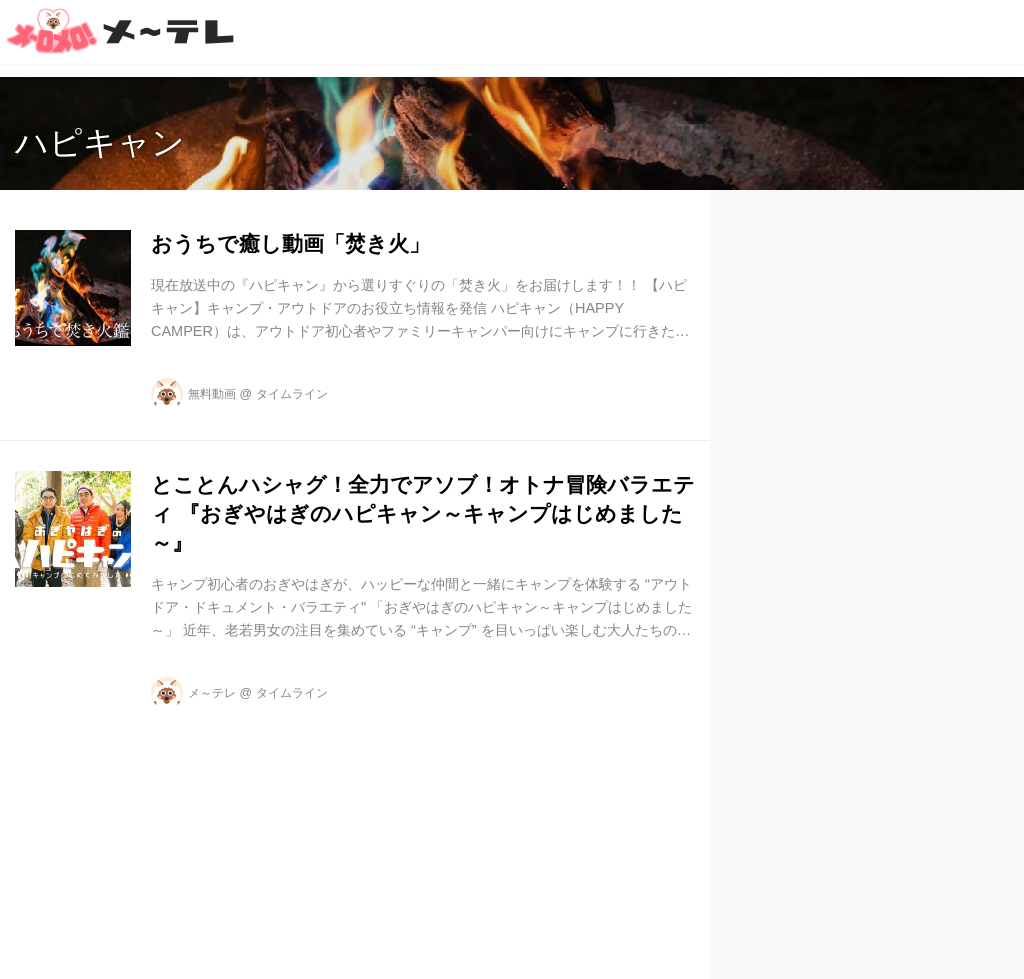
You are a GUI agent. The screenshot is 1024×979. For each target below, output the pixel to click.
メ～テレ (212, 693)
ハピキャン (100, 142)
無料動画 (212, 394)
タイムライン (292, 394)
